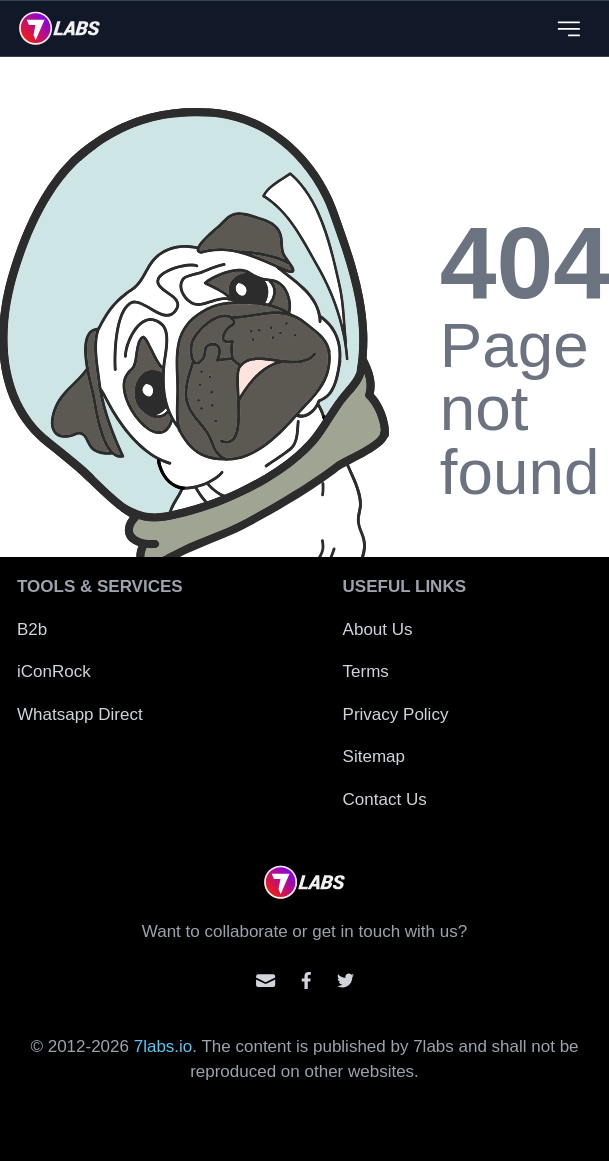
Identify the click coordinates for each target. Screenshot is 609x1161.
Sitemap (374, 756)
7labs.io (163, 1046)
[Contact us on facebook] (306, 980)
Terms (366, 671)
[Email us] (265, 980)
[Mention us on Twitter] (345, 980)
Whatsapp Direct (80, 714)
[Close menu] (568, 28)
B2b (32, 629)
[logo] (59, 28)
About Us (378, 629)
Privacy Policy (396, 714)
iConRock (54, 671)
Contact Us (385, 799)
